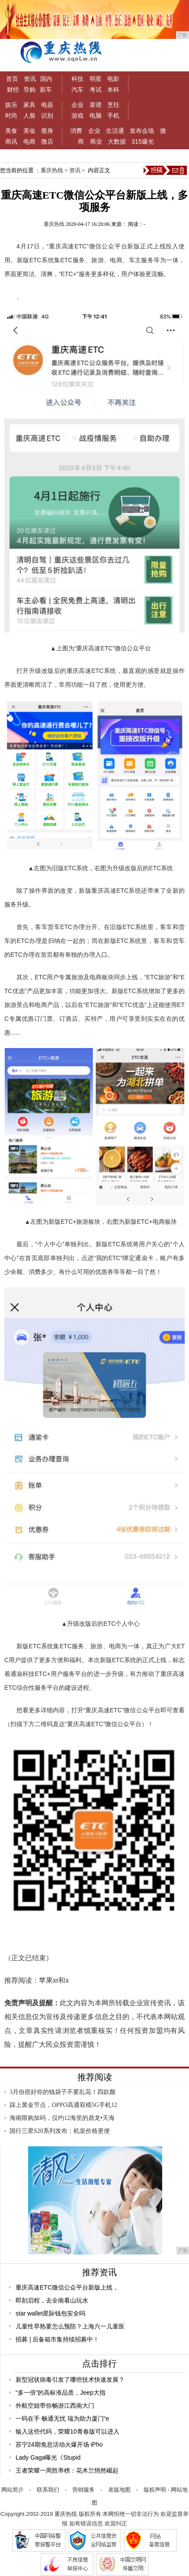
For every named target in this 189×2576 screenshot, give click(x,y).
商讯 (11, 141)
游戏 (77, 115)
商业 (96, 141)
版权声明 (155, 2489)
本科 (113, 89)
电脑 (96, 115)
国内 (46, 78)
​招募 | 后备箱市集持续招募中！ (57, 2339)
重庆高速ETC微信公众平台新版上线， (67, 2287)
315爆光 (142, 141)
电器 (47, 104)
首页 (12, 78)
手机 (113, 115)
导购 (29, 89)
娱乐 (11, 104)
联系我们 (48, 2489)
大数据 (117, 141)
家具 (29, 104)
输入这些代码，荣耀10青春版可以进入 (67, 2431)
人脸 (29, 115)
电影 (113, 78)
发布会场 (142, 130)
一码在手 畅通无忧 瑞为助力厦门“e (62, 2418)
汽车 (77, 89)
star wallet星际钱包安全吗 (50, 2313)
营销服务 (83, 2489)
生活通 (115, 130)
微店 (47, 141)
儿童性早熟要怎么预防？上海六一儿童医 (70, 2326)
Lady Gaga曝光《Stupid (48, 2457)
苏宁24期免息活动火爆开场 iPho (59, 2444)
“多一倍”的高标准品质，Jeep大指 (61, 2392)
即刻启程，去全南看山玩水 (52, 2300)
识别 (47, 115)
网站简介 (12, 2489)
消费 (76, 130)
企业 (77, 104)
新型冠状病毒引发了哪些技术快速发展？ (70, 2379)
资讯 (30, 78)
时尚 (11, 115)
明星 (96, 78)
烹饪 (113, 104)
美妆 (29, 130)
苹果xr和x (54, 1980)
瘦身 (47, 130)
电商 (29, 141)
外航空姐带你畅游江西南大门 (55, 2405)
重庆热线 (52, 170)
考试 (96, 89)
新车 (46, 89)
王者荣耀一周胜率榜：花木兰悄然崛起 (67, 2470)
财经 (13, 89)
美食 (11, 130)
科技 (77, 78)
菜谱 (96, 104)
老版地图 (119, 2489)
